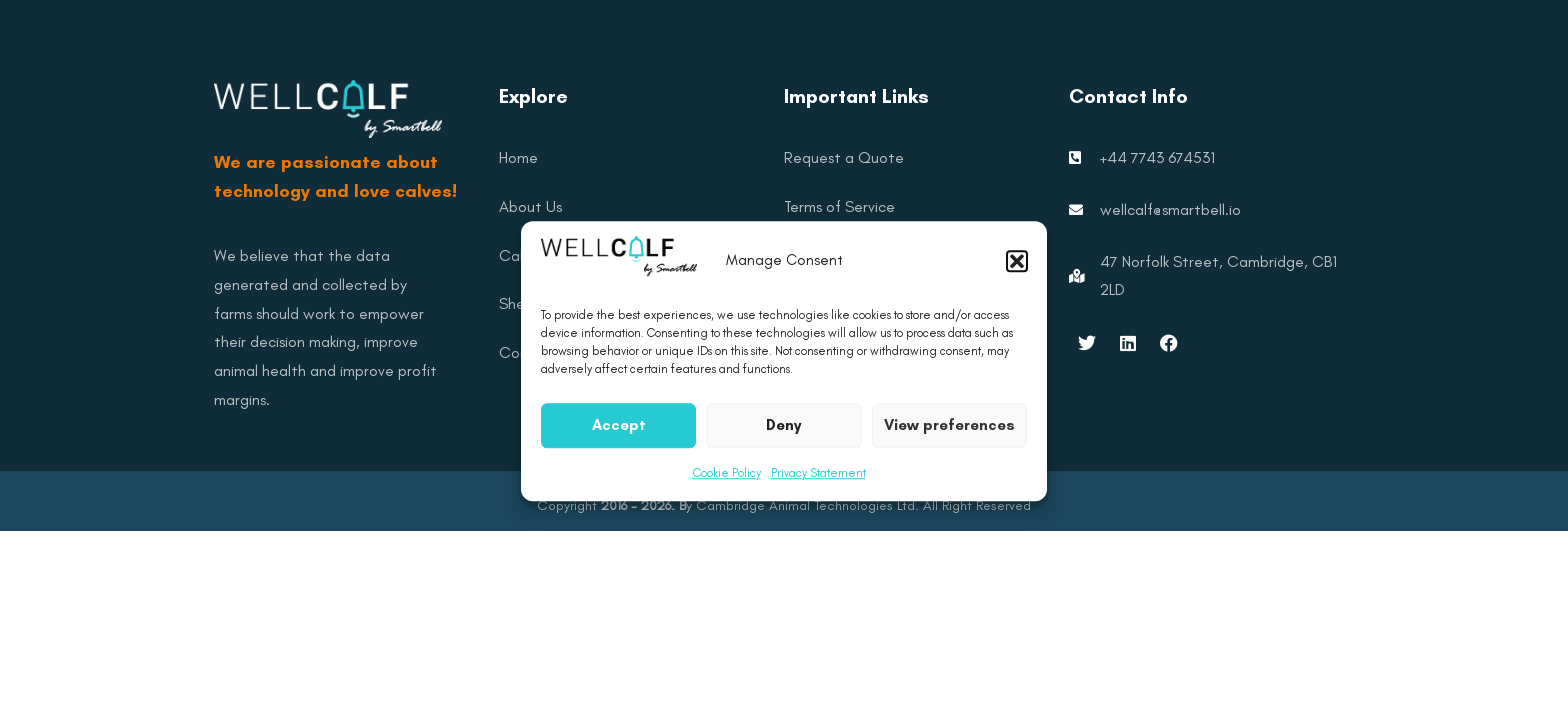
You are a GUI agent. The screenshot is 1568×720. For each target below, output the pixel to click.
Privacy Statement (818, 484)
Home (518, 157)
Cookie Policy (727, 484)
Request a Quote (844, 157)
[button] (1017, 272)
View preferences (949, 436)
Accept (619, 436)
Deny (783, 436)
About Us (530, 206)
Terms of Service (839, 206)
